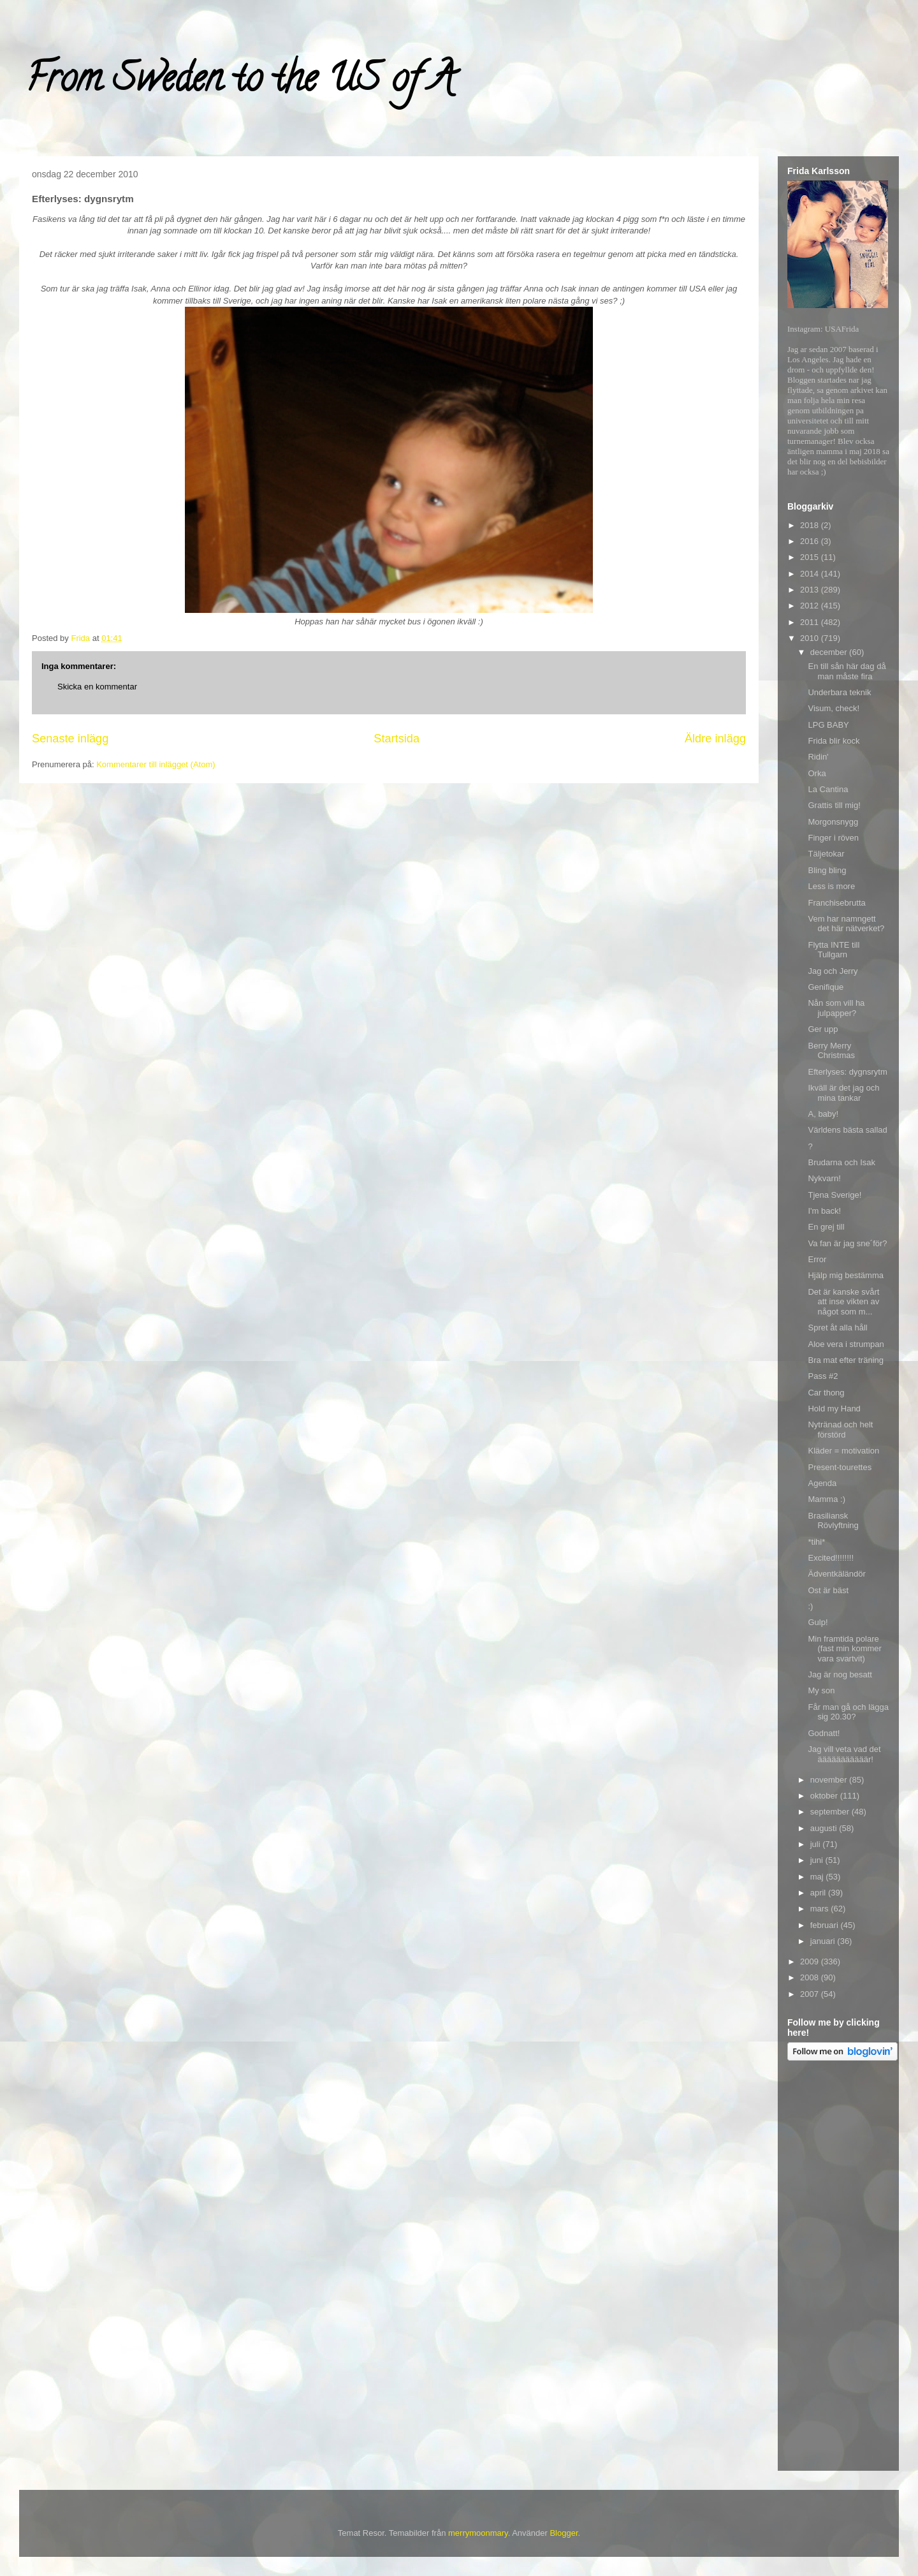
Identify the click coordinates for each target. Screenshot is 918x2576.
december (829, 652)
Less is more (831, 886)
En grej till (826, 1227)
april (819, 1892)
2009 (810, 1961)
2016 (810, 541)
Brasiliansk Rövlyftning (833, 1521)
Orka (817, 773)
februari (825, 1925)
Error (817, 1259)
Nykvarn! (824, 1178)
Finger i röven (833, 838)
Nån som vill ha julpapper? (836, 1008)
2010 (810, 638)
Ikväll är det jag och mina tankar (843, 1093)
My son (821, 1690)
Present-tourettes (839, 1467)
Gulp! (817, 1622)
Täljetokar (826, 853)
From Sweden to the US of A (240, 82)
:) (810, 1606)
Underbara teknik (839, 692)
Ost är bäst (828, 1590)
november (829, 1780)
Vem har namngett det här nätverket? (846, 924)
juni (818, 1860)
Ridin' (818, 757)
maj (818, 1876)
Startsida (396, 738)
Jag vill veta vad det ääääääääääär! (844, 1754)
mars (820, 1908)
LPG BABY (828, 725)
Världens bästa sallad (847, 1130)
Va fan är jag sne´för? (847, 1243)
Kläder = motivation (843, 1450)
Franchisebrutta (836, 903)
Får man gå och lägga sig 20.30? (848, 1712)
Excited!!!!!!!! (831, 1558)
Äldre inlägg (715, 738)
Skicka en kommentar (97, 686)
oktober (825, 1795)
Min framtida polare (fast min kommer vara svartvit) (844, 1648)
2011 (810, 622)
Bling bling (827, 870)
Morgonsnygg (833, 822)
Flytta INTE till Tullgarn (833, 950)
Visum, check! (833, 708)
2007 (810, 1994)
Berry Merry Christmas (831, 1051)
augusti (825, 1828)
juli (816, 1844)
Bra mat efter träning (846, 1360)
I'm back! (824, 1211)
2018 (810, 525)
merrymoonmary (478, 2533)
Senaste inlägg (70, 738)
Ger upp (823, 1029)
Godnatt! (824, 1733)
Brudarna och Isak (841, 1162)
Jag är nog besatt (839, 1674)
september (831, 1811)
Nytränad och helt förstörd (840, 1429)
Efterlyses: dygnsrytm (847, 1072)
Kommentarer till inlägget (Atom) (155, 764)
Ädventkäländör (836, 1574)
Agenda (822, 1483)
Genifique (825, 987)
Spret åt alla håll (837, 1327)
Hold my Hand (834, 1408)
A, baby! (823, 1114)
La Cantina (828, 789)
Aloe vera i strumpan (846, 1344)
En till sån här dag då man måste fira (846, 671)
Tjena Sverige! (834, 1195)
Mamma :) (826, 1499)
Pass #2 (823, 1376)
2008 (810, 1977)
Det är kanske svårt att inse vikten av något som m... (843, 1301)
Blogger (564, 2533)
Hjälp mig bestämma (846, 1275)
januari (824, 1941)
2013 (810, 589)
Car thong (826, 1392)
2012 (810, 605)
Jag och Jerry (832, 971)
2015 (810, 557)
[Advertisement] (838, 2268)
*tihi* (816, 1542)
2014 (810, 573)
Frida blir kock (833, 741)
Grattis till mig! (834, 805)
